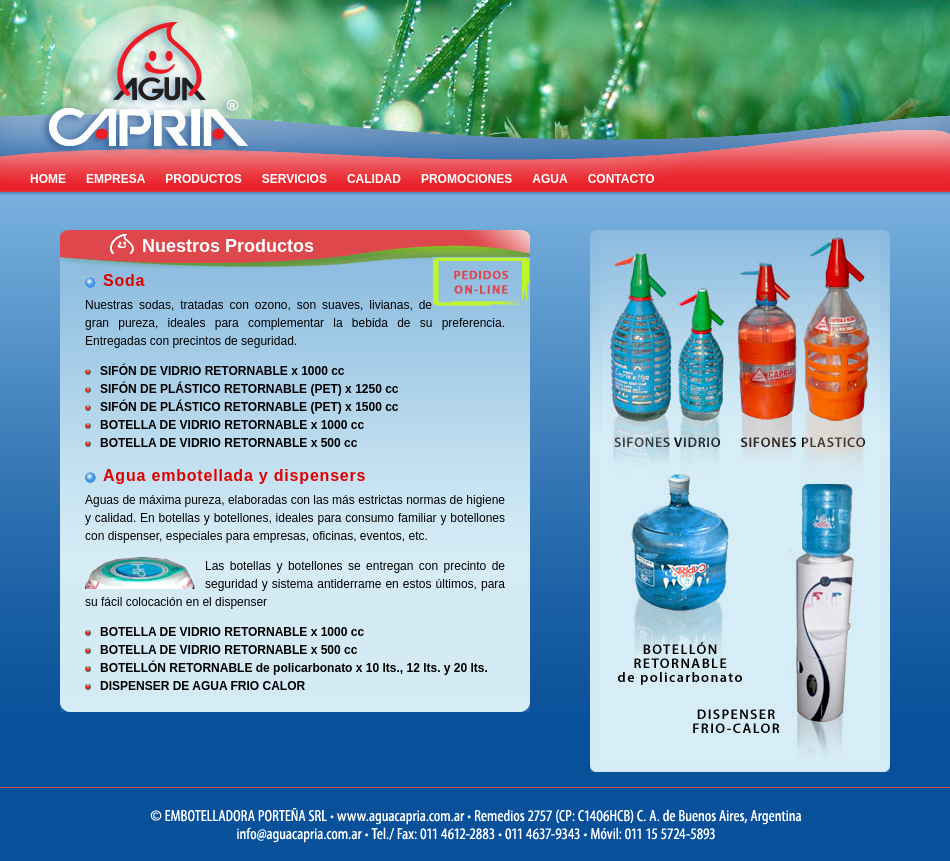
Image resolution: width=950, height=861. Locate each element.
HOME (48, 179)
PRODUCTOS (203, 179)
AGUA (549, 179)
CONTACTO (621, 179)
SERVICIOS (294, 179)
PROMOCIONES (466, 179)
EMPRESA (115, 179)
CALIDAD (374, 179)
